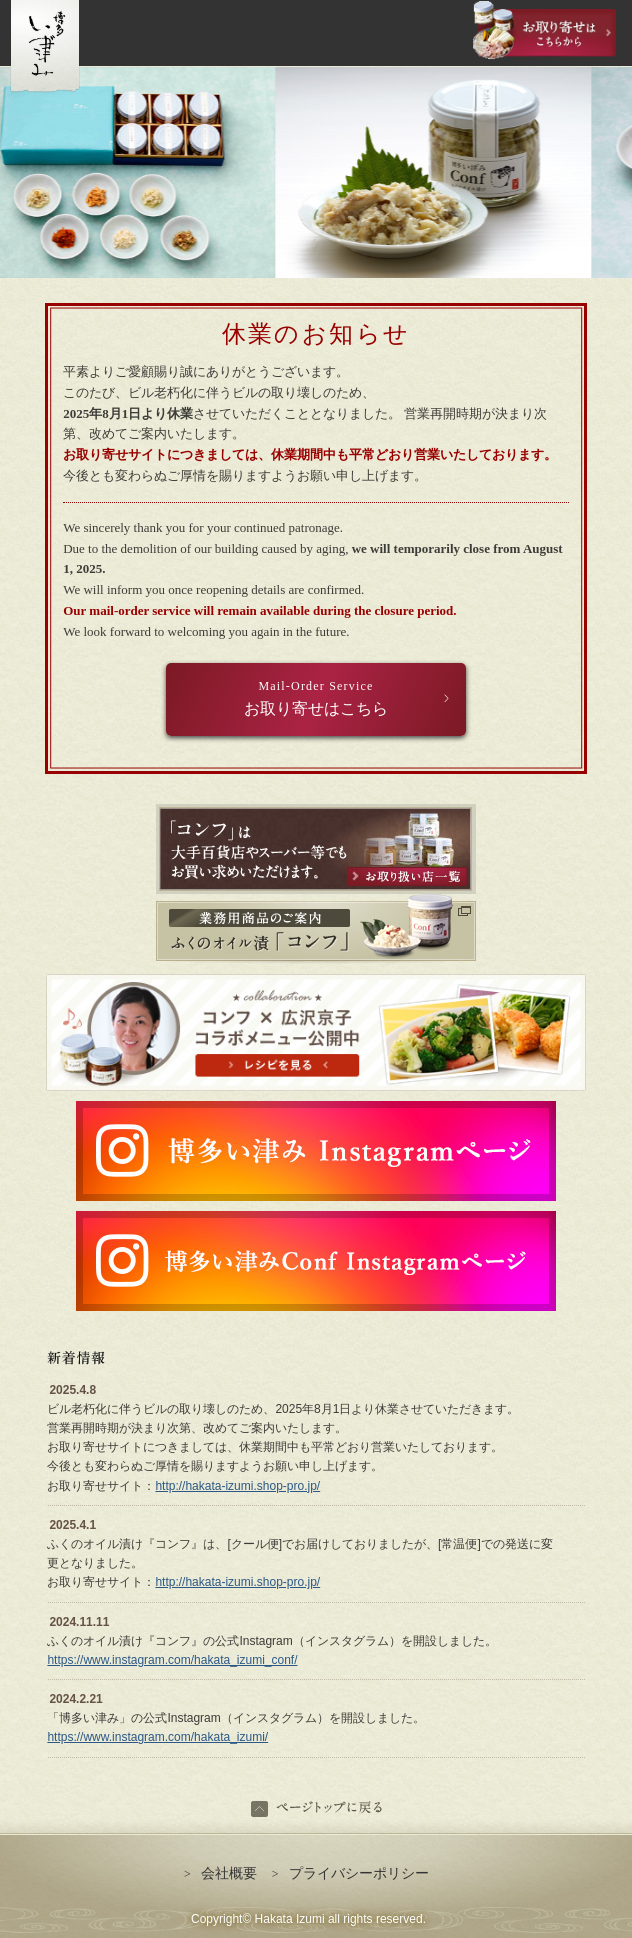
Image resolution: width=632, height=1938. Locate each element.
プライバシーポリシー (350, 1873)
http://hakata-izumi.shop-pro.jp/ (237, 1486)
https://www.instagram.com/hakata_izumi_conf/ (172, 1660)
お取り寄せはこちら (316, 698)
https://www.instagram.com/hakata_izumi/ (157, 1737)
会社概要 (220, 1873)
